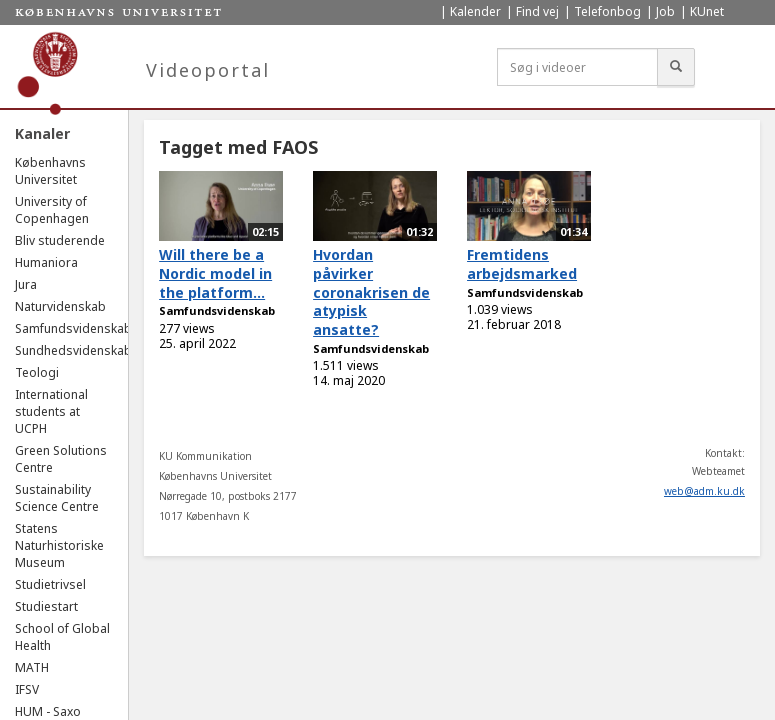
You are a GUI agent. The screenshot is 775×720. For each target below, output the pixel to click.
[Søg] (676, 67)
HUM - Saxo (48, 711)
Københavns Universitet (50, 171)
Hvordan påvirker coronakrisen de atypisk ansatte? (371, 292)
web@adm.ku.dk (704, 491)
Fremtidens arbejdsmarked (522, 264)
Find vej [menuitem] (537, 11)
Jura (26, 284)
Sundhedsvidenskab (73, 350)
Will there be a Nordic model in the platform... (215, 273)
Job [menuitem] (665, 11)
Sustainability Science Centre (57, 498)
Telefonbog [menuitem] (607, 11)
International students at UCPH (51, 411)
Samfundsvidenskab (73, 328)
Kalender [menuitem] (475, 11)
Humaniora (46, 262)
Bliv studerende (60, 240)
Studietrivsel (50, 584)
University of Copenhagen (52, 210)
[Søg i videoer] (577, 67)
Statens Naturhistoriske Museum (59, 545)
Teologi (37, 372)
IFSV (27, 689)
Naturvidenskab (60, 306)
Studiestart (46, 606)
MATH (32, 667)
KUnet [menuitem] (707, 11)
